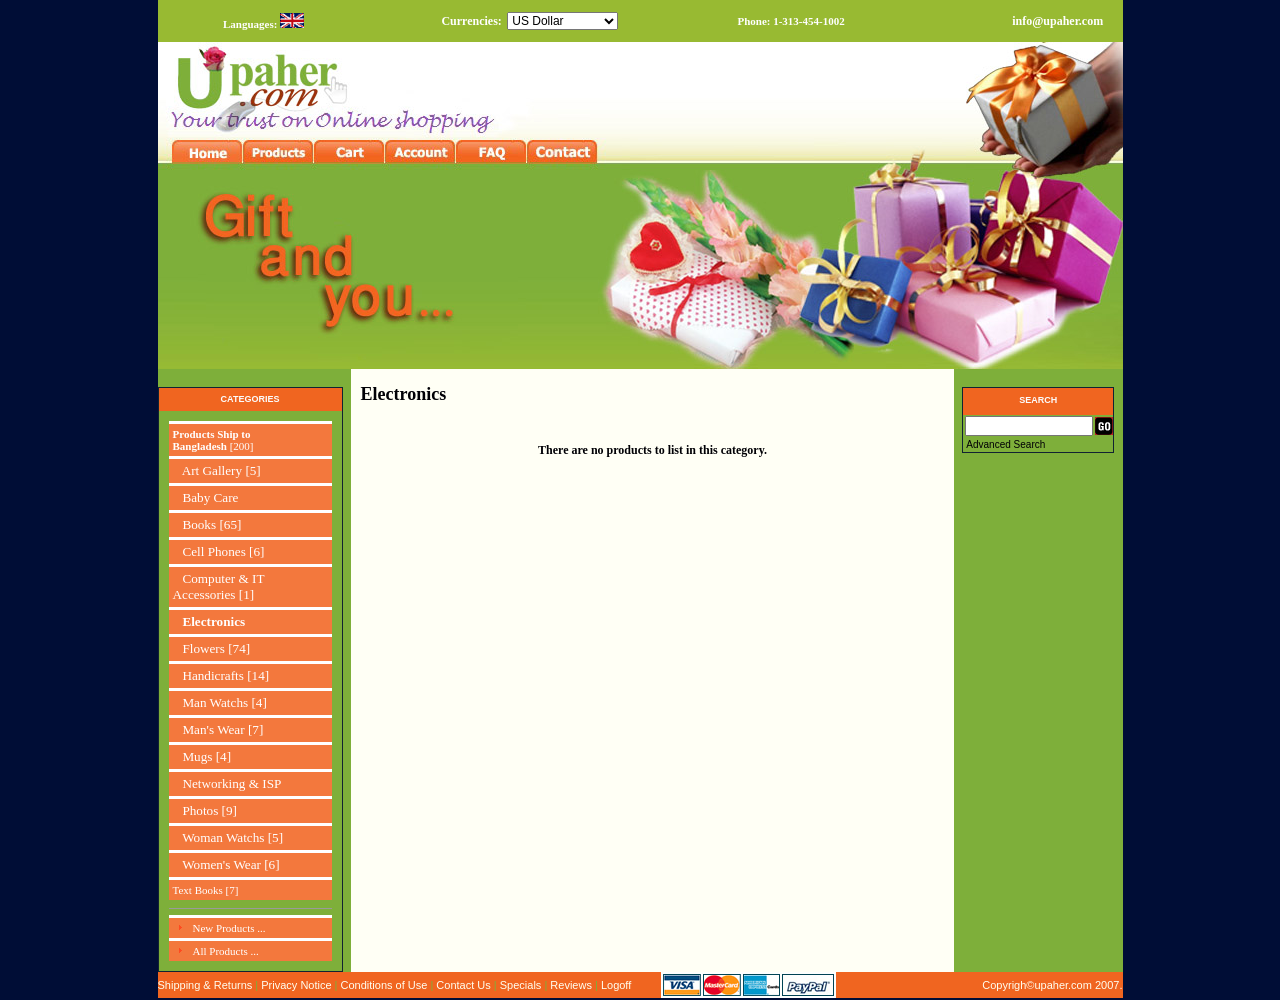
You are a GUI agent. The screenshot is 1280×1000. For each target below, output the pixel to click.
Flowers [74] (212, 648)
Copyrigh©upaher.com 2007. (1052, 985)
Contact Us (463, 985)
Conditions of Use (384, 985)
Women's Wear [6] (226, 864)
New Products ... (229, 928)
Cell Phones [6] (219, 551)
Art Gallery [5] (217, 470)
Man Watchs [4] (220, 702)
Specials (521, 985)
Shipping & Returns (205, 985)
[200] (213, 440)
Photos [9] (205, 810)
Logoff (616, 985)
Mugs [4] (202, 756)
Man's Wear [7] (218, 729)
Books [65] (207, 524)
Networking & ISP (227, 783)
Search (1038, 400)
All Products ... (226, 951)
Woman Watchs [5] (228, 837)
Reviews (571, 985)
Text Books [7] (206, 890)
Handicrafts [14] (221, 675)
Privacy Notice (296, 985)
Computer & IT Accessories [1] (219, 586)
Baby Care (206, 497)
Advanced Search (1005, 444)
